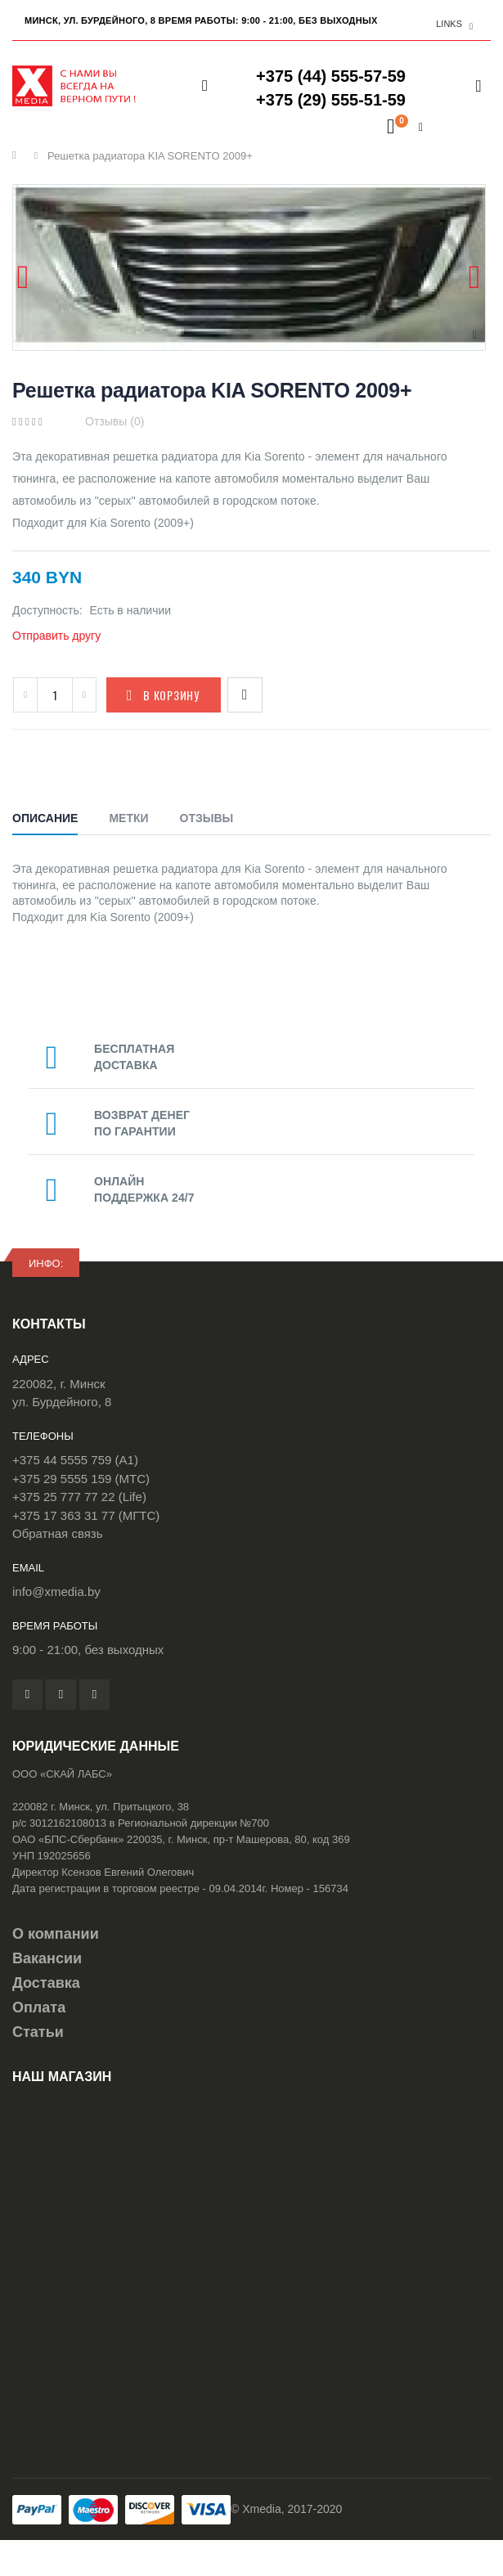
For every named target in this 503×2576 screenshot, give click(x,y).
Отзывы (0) (114, 421)
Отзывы (207, 818)
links (449, 24)
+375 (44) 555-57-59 (331, 76)
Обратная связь (57, 1533)
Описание (45, 818)
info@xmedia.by (56, 1591)
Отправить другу (56, 635)
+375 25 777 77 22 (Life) (79, 1497)
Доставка (46, 1983)
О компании (55, 1934)
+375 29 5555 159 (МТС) (81, 1479)
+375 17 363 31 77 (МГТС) (85, 1515)
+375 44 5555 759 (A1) (75, 1460)
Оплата (38, 2007)
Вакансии (47, 1958)
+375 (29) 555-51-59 (331, 100)
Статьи (38, 2032)
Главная (18, 155)
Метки (128, 818)
